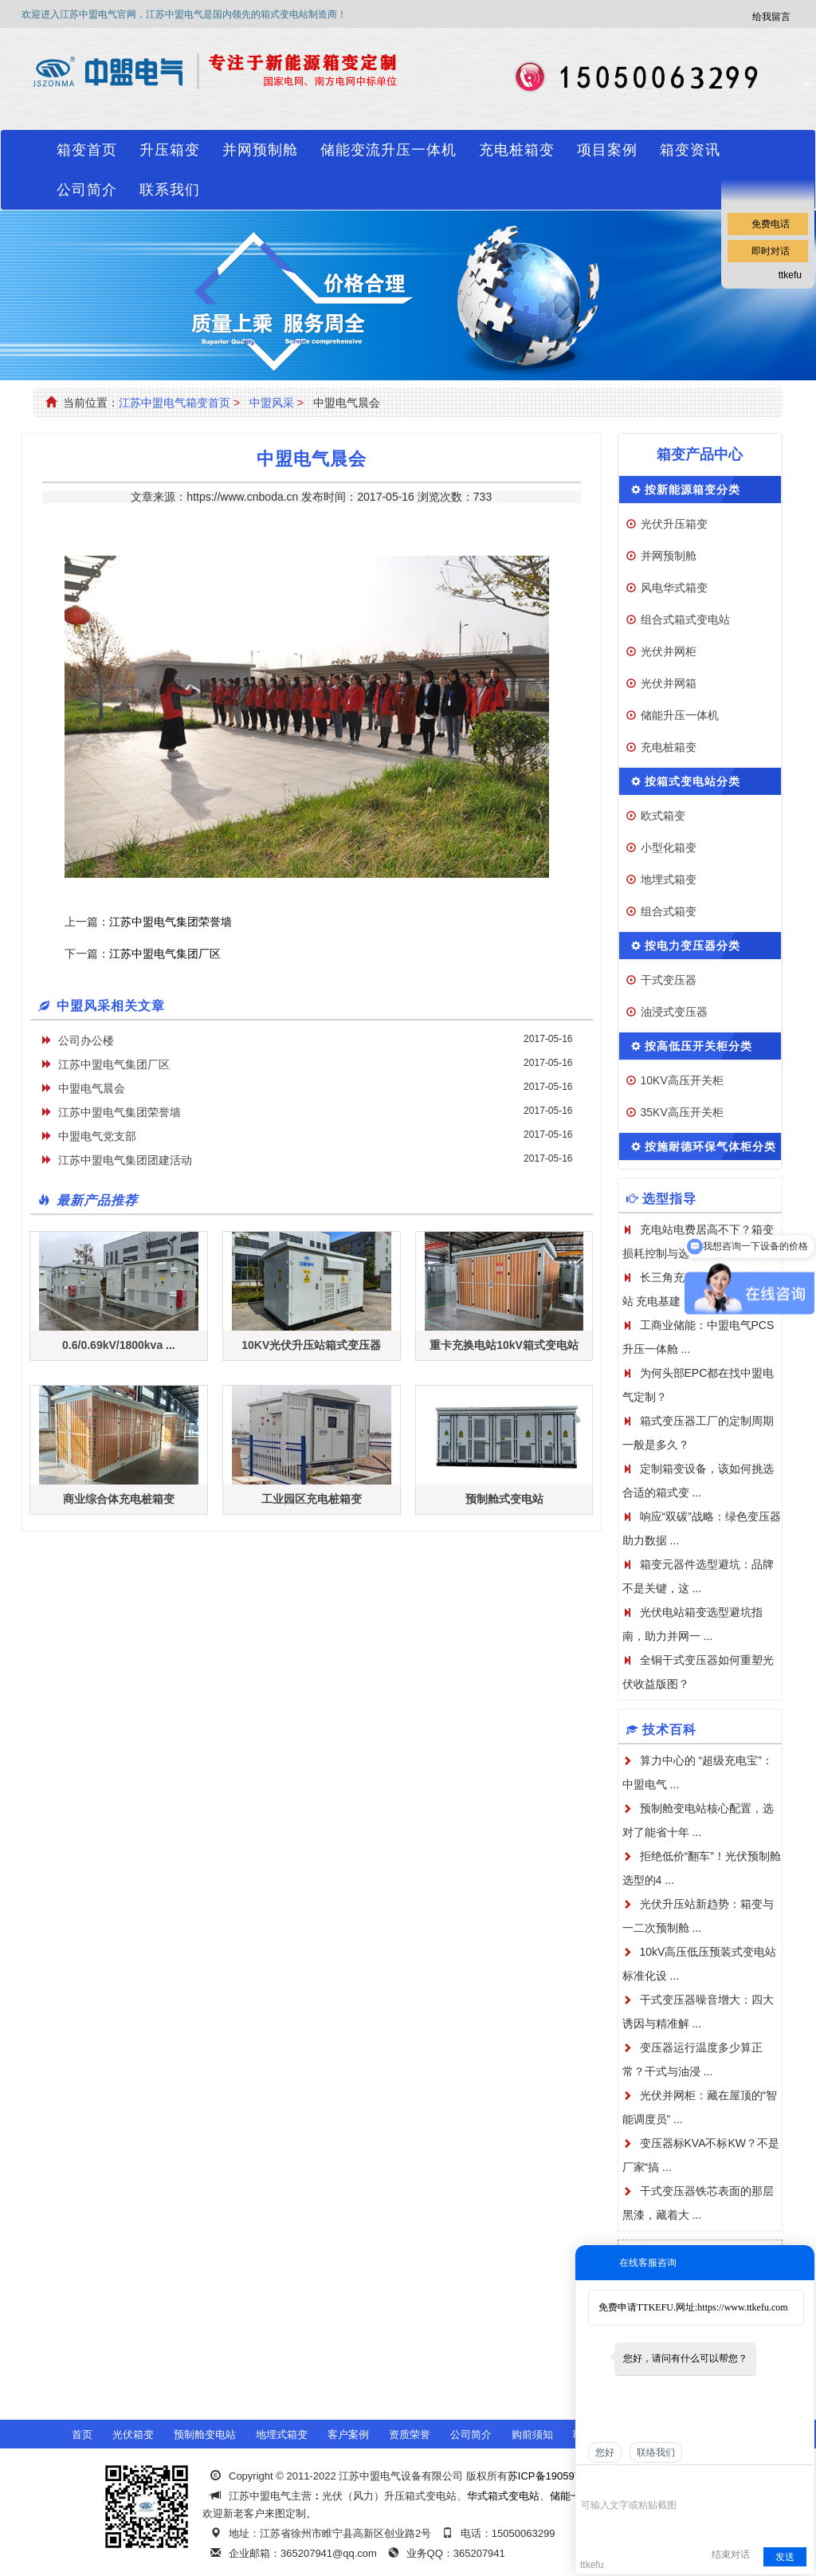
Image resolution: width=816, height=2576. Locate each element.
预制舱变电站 (205, 2434)
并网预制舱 (260, 150)
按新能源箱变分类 (692, 489)
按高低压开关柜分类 (698, 1046)
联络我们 (656, 2452)
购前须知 (532, 2434)
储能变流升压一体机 (388, 150)
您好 (604, 2452)
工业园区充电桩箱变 (311, 1499)
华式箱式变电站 (503, 2496)
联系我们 (169, 190)
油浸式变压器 (674, 1011)
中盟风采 (271, 402)
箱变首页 (87, 150)
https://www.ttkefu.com (742, 2307)
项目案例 (607, 150)
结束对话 (731, 2554)
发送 (784, 2556)
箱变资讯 (690, 150)
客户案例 (348, 2434)
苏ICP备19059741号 (555, 2476)
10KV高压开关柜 (682, 1080)
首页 (82, 2434)
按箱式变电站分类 (692, 781)
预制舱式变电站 (504, 1499)
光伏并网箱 (668, 683)
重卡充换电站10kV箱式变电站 (504, 1345)
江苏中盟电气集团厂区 (165, 953)
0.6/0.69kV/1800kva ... (118, 1345)
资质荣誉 (409, 2434)
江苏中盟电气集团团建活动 (125, 1160)
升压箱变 (169, 150)
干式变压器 (668, 979)
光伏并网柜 (668, 651)
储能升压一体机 (680, 715)
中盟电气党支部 (97, 1136)
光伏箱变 (133, 2434)
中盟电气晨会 (91, 1088)
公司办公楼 (86, 1040)
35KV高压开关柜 (682, 1112)
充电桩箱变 (517, 150)
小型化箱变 (668, 847)
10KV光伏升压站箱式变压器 (311, 1345)
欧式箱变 (663, 815)
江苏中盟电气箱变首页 (174, 402)
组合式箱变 (668, 911)
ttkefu (790, 275)
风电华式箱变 (674, 587)
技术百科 (669, 1729)
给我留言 (771, 16)
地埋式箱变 (668, 879)
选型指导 (669, 1198)
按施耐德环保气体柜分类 (710, 1146)
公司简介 (87, 190)
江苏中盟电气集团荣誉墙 (170, 921)
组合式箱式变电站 (685, 619)
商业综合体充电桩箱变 (119, 1499)
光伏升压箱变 (674, 523)
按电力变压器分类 (692, 945)
